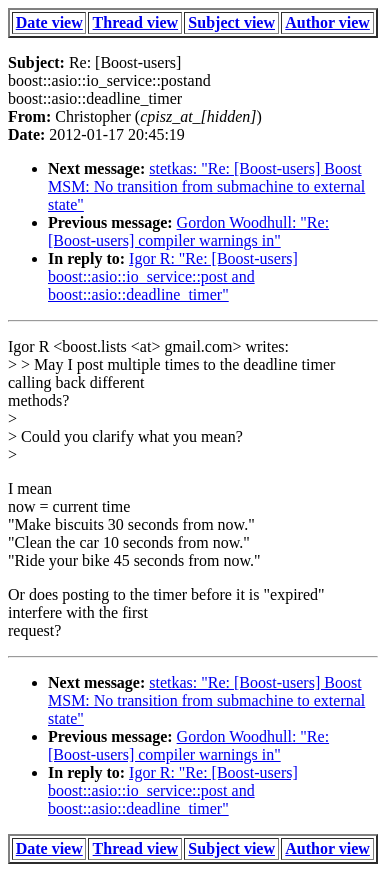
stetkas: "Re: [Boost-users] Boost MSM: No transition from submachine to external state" (206, 186)
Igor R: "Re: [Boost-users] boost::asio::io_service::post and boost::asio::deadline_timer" (173, 276)
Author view (327, 22)
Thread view (135, 22)
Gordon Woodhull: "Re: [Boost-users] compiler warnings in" (188, 231)
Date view (49, 22)
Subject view (231, 22)
